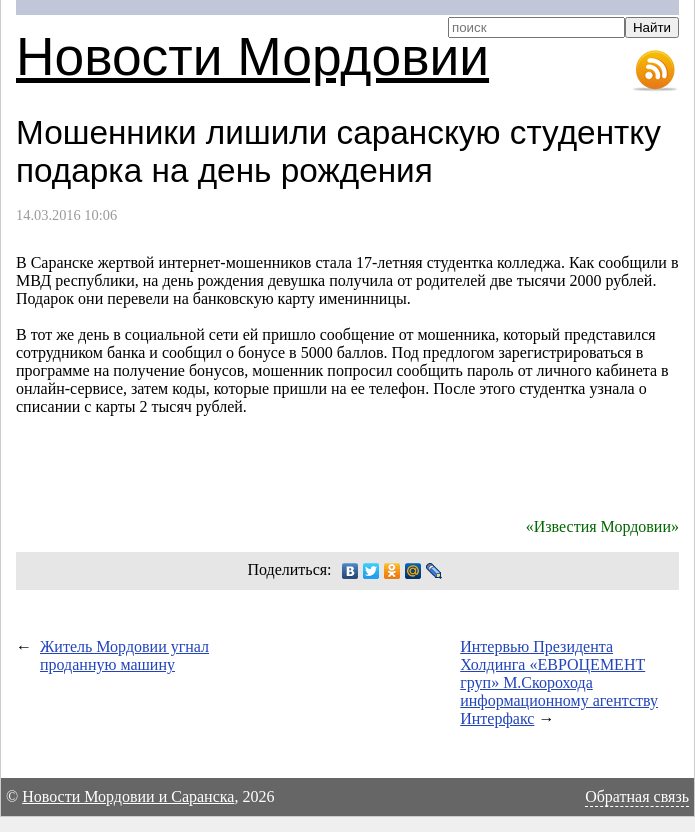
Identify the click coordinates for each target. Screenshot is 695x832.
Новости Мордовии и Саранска (128, 796)
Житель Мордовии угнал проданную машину (124, 655)
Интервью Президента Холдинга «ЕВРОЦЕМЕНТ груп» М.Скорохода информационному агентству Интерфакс (559, 682)
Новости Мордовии (252, 56)
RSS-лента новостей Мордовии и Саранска (655, 71)
